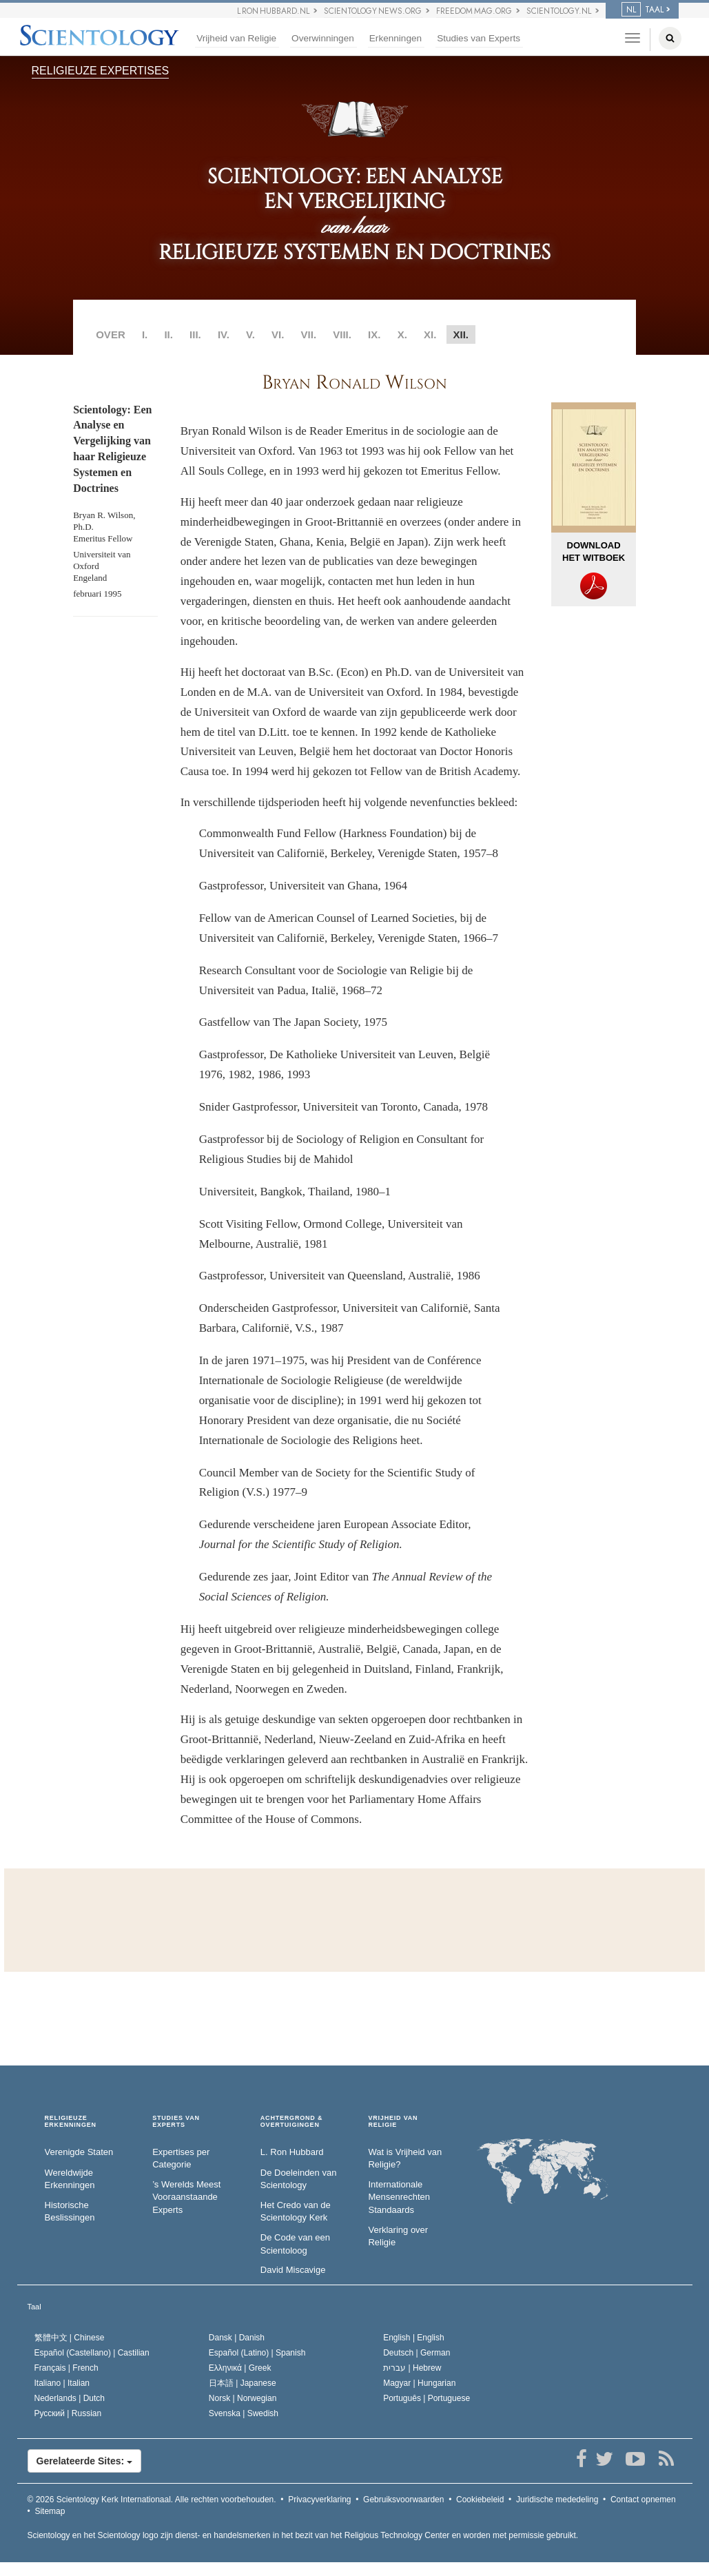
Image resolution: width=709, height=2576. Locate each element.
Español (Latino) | (257, 2353)
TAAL (642, 9)
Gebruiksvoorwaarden (403, 2499)
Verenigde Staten (79, 2152)
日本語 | (242, 2383)
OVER (110, 334)
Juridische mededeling (557, 2499)
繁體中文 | (69, 2337)
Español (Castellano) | (92, 2353)
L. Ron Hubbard (292, 2152)
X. (402, 334)
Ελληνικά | (240, 2368)
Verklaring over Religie (398, 2236)
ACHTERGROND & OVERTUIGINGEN (291, 2121)
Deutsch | (416, 2353)
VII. (309, 334)
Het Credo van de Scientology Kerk (295, 2211)
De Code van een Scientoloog (295, 2244)
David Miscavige (293, 2270)
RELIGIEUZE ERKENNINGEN (70, 2121)
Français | (66, 2368)
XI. (430, 334)
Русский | (68, 2413)
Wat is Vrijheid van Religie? (405, 2158)
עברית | (412, 2368)
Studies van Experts (478, 38)
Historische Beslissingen (70, 2211)
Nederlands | (69, 2398)
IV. (223, 334)
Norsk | (243, 2398)
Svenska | (243, 2413)
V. (250, 334)
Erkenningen (395, 38)
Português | (426, 2398)
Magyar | (419, 2383)
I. (144, 334)
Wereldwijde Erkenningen (70, 2179)
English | (413, 2337)
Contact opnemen (643, 2499)
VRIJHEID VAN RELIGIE (393, 2121)
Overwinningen (322, 38)
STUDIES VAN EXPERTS (176, 2121)
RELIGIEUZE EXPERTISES (100, 70)
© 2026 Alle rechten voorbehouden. (152, 2499)
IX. (374, 334)
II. (168, 334)
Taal (34, 2306)
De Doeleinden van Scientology (298, 2179)
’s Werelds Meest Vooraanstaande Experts (186, 2197)
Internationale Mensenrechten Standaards (399, 2197)
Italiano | (62, 2383)
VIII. (342, 334)
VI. (277, 334)
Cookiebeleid (480, 2499)
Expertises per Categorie (180, 2158)
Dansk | (237, 2337)
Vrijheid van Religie (236, 38)
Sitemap (49, 2511)
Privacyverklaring (319, 2499)
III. (195, 334)
